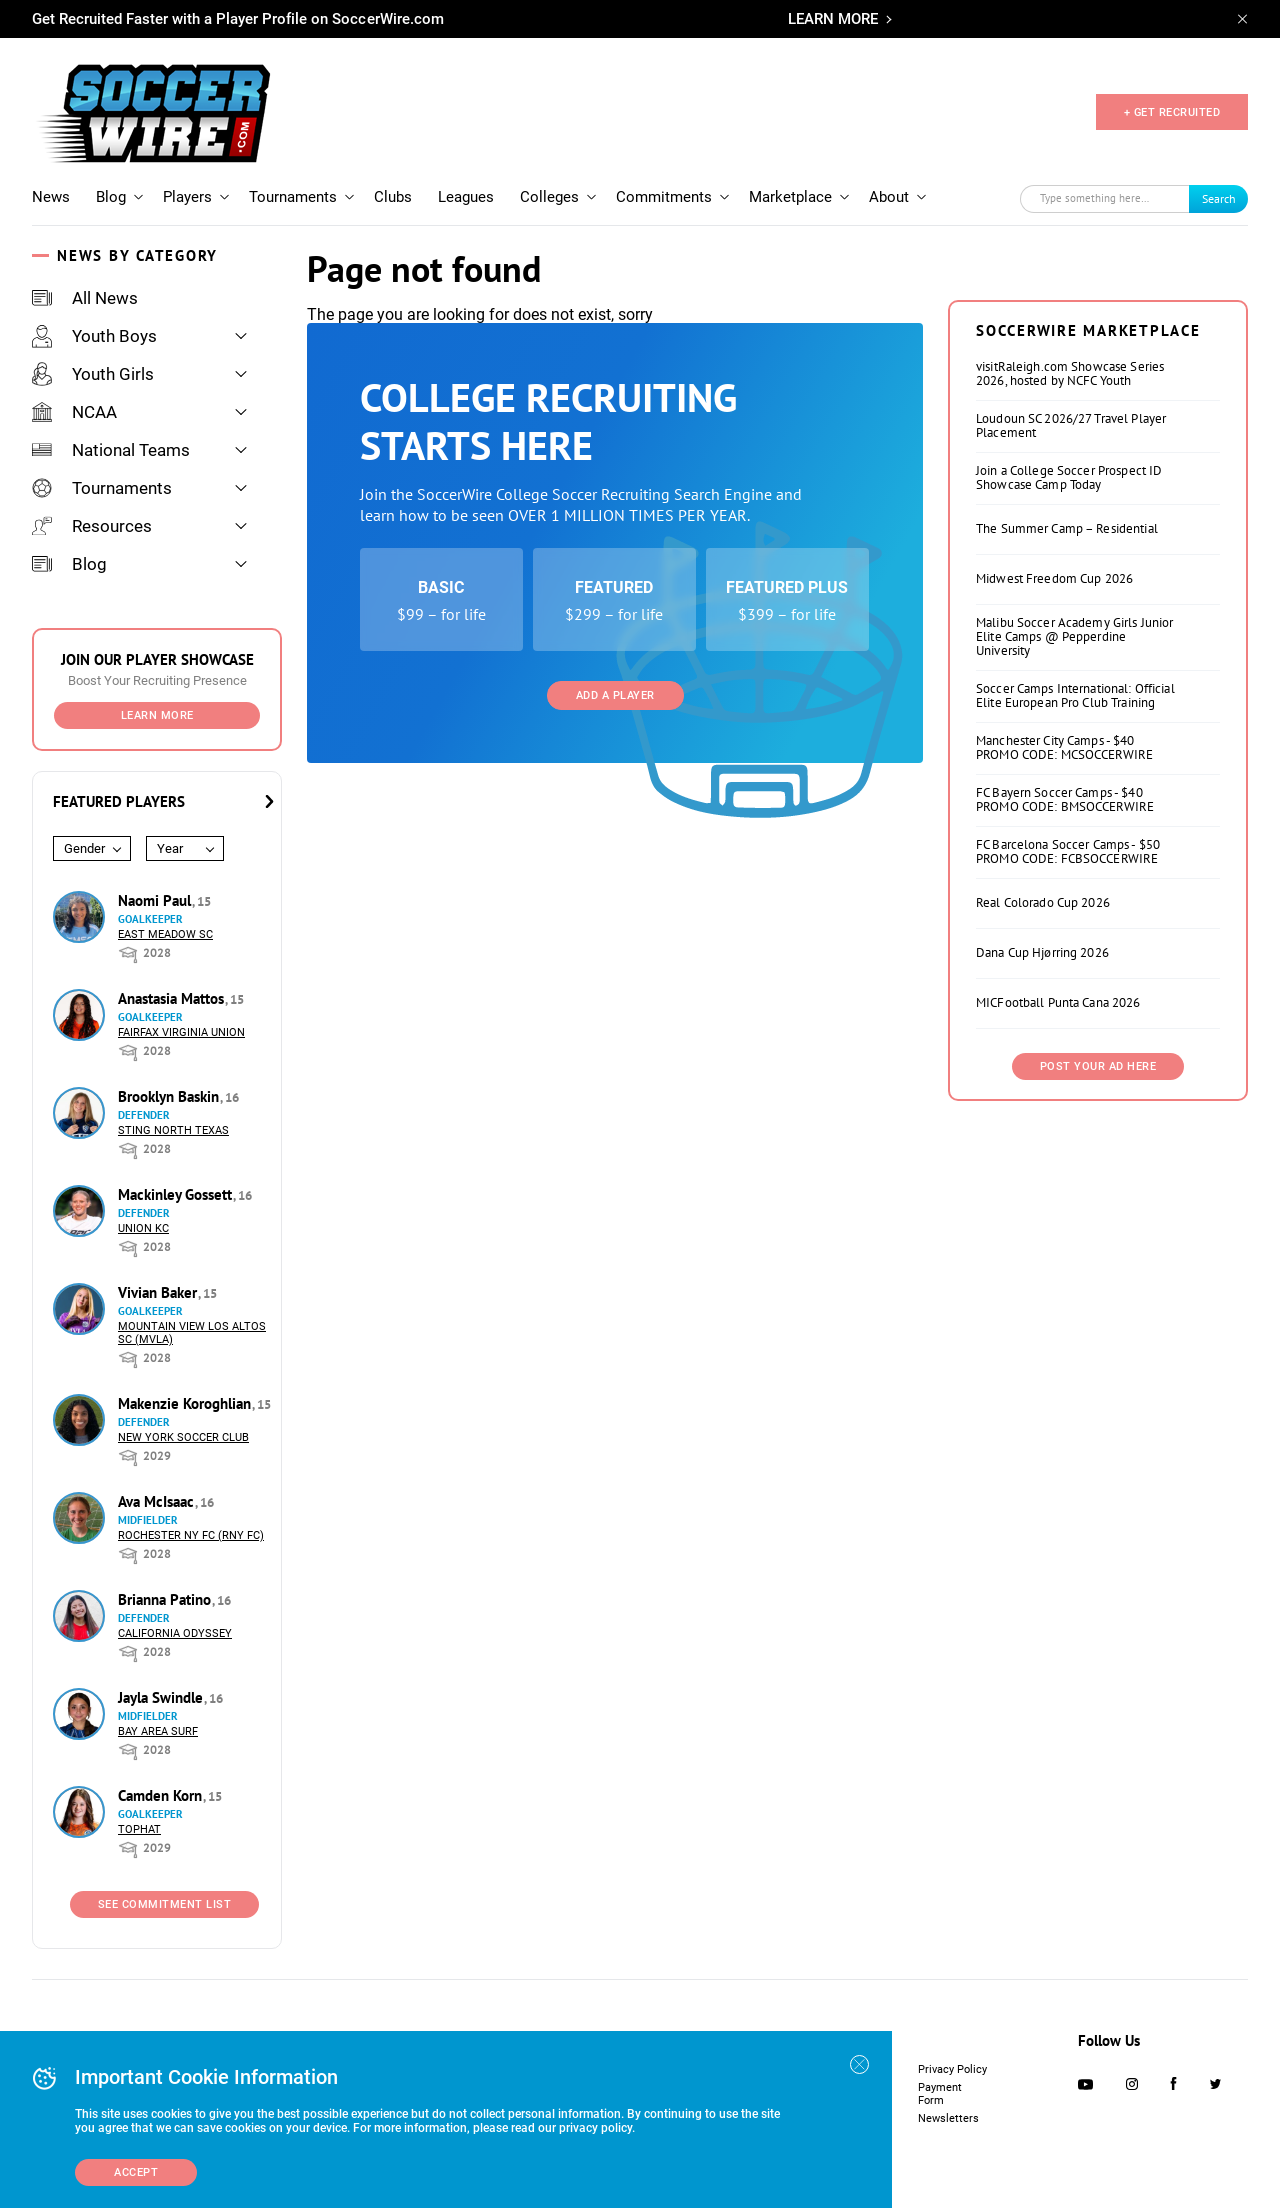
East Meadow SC (165, 934)
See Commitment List (165, 1904)
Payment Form (940, 2094)
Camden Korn (162, 1795)
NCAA (74, 412)
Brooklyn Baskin (170, 1096)
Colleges (549, 197)
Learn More (157, 715)
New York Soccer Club (183, 1437)
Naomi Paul (156, 900)
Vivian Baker (159, 1292)
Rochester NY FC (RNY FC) (191, 1535)
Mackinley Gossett (177, 1194)
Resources (92, 526)
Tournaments (293, 197)
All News (85, 298)
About (889, 197)
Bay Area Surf (158, 1731)
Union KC (143, 1228)
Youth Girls (93, 374)
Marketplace (790, 197)
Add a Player (615, 695)
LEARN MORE (833, 19)
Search (1219, 198)
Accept (136, 2172)
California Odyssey (175, 1633)
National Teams (111, 450)
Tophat (139, 1829)
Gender (84, 848)
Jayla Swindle (162, 1697)
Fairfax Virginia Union (181, 1032)
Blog (111, 197)
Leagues (466, 197)
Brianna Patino (166, 1599)
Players (187, 197)
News (51, 197)
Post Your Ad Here (1098, 1066)
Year (170, 848)
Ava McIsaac (158, 1501)
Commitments (664, 197)
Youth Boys (94, 336)
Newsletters (948, 2118)
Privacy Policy (952, 2069)
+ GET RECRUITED (1172, 112)
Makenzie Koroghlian (186, 1403)
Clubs (393, 197)
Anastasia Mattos (173, 998)
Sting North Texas (173, 1130)
